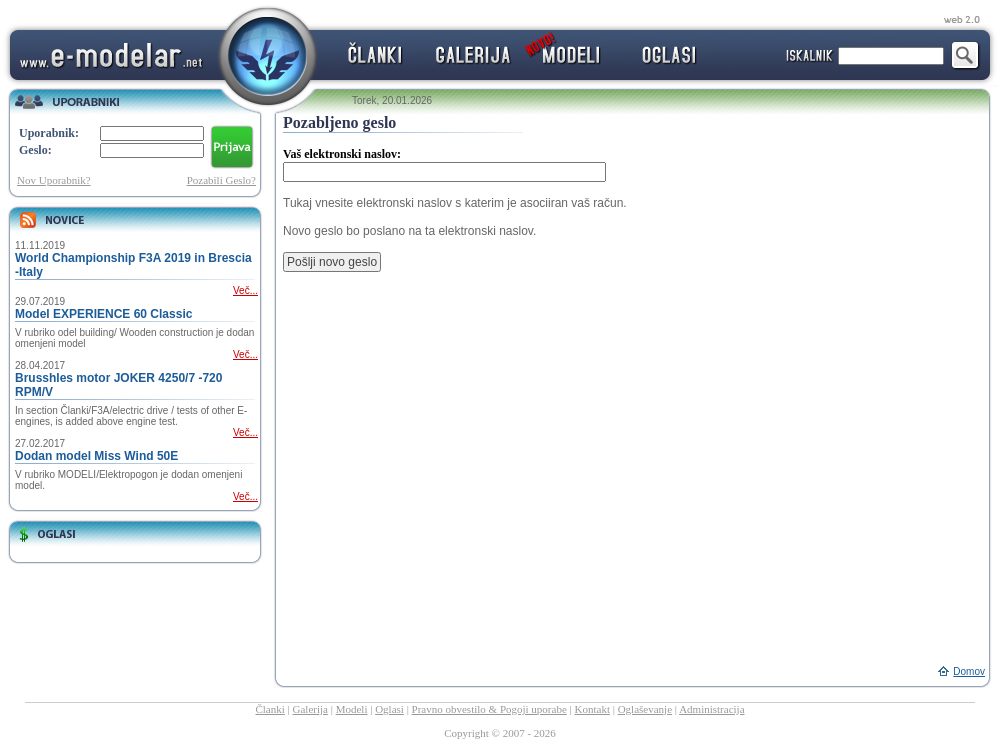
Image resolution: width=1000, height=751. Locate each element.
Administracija (711, 709)
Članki (269, 709)
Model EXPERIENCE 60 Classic (103, 314)
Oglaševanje (645, 709)
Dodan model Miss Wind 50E (96, 456)
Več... (245, 290)
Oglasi (389, 709)
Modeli (352, 709)
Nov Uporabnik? (54, 180)
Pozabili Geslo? (221, 180)
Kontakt (592, 709)
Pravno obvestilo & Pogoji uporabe (489, 709)
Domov (969, 671)
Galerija (310, 709)
